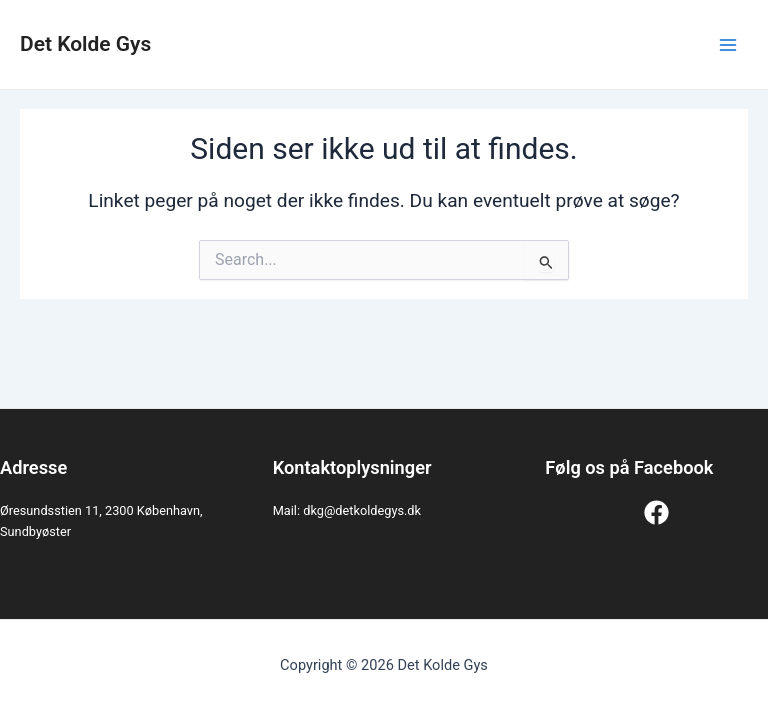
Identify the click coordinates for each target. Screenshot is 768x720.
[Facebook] (656, 512)
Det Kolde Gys (85, 44)
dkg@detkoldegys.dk (362, 510)
